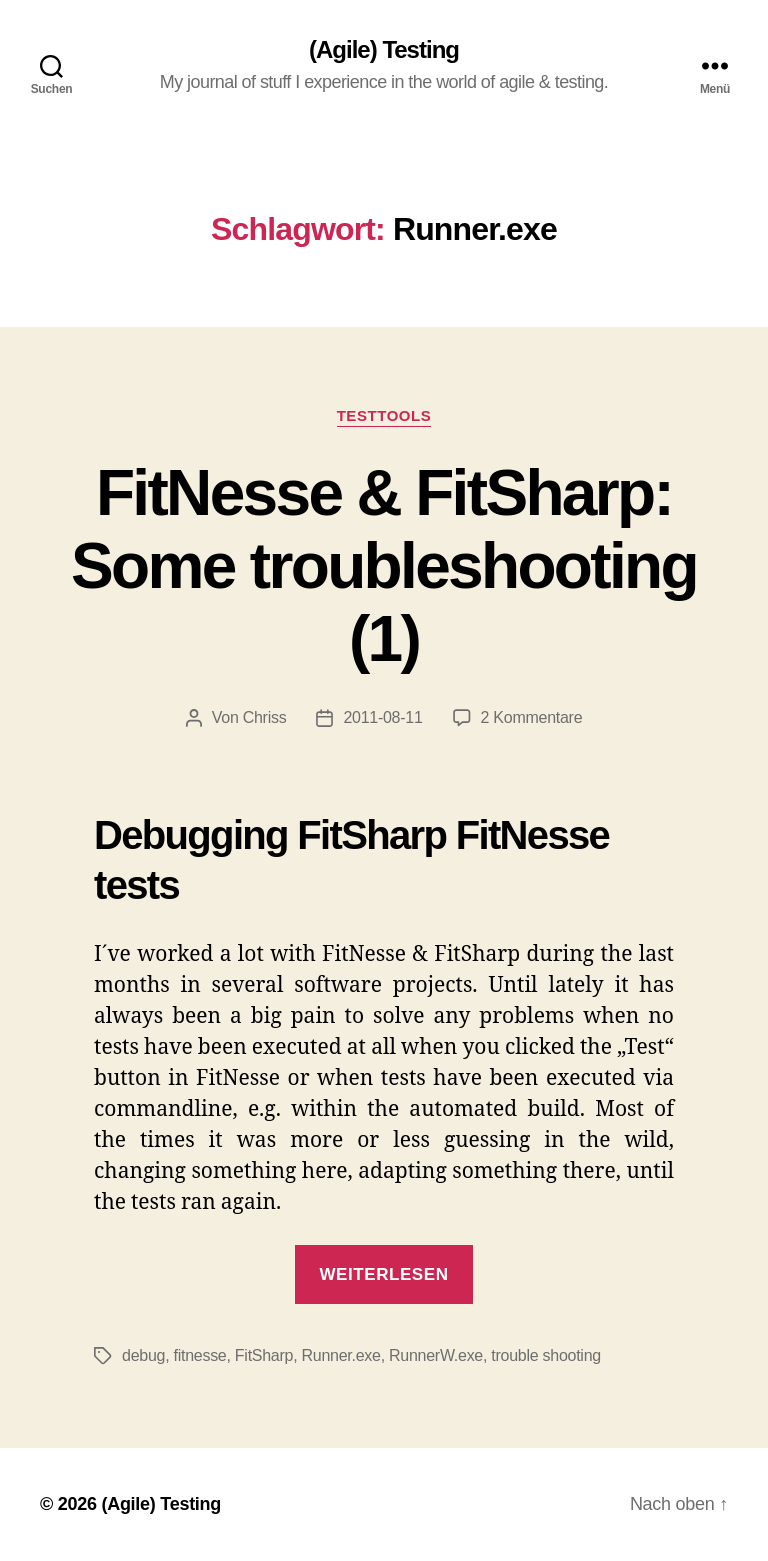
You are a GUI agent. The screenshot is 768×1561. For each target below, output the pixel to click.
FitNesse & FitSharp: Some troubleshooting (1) (384, 566)
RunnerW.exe (436, 1355)
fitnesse (200, 1355)
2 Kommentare (532, 717)
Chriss (265, 717)
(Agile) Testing (384, 50)
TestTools (384, 415)
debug (143, 1355)
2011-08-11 (382, 717)
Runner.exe (341, 1355)
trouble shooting (546, 1355)
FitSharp (264, 1355)
